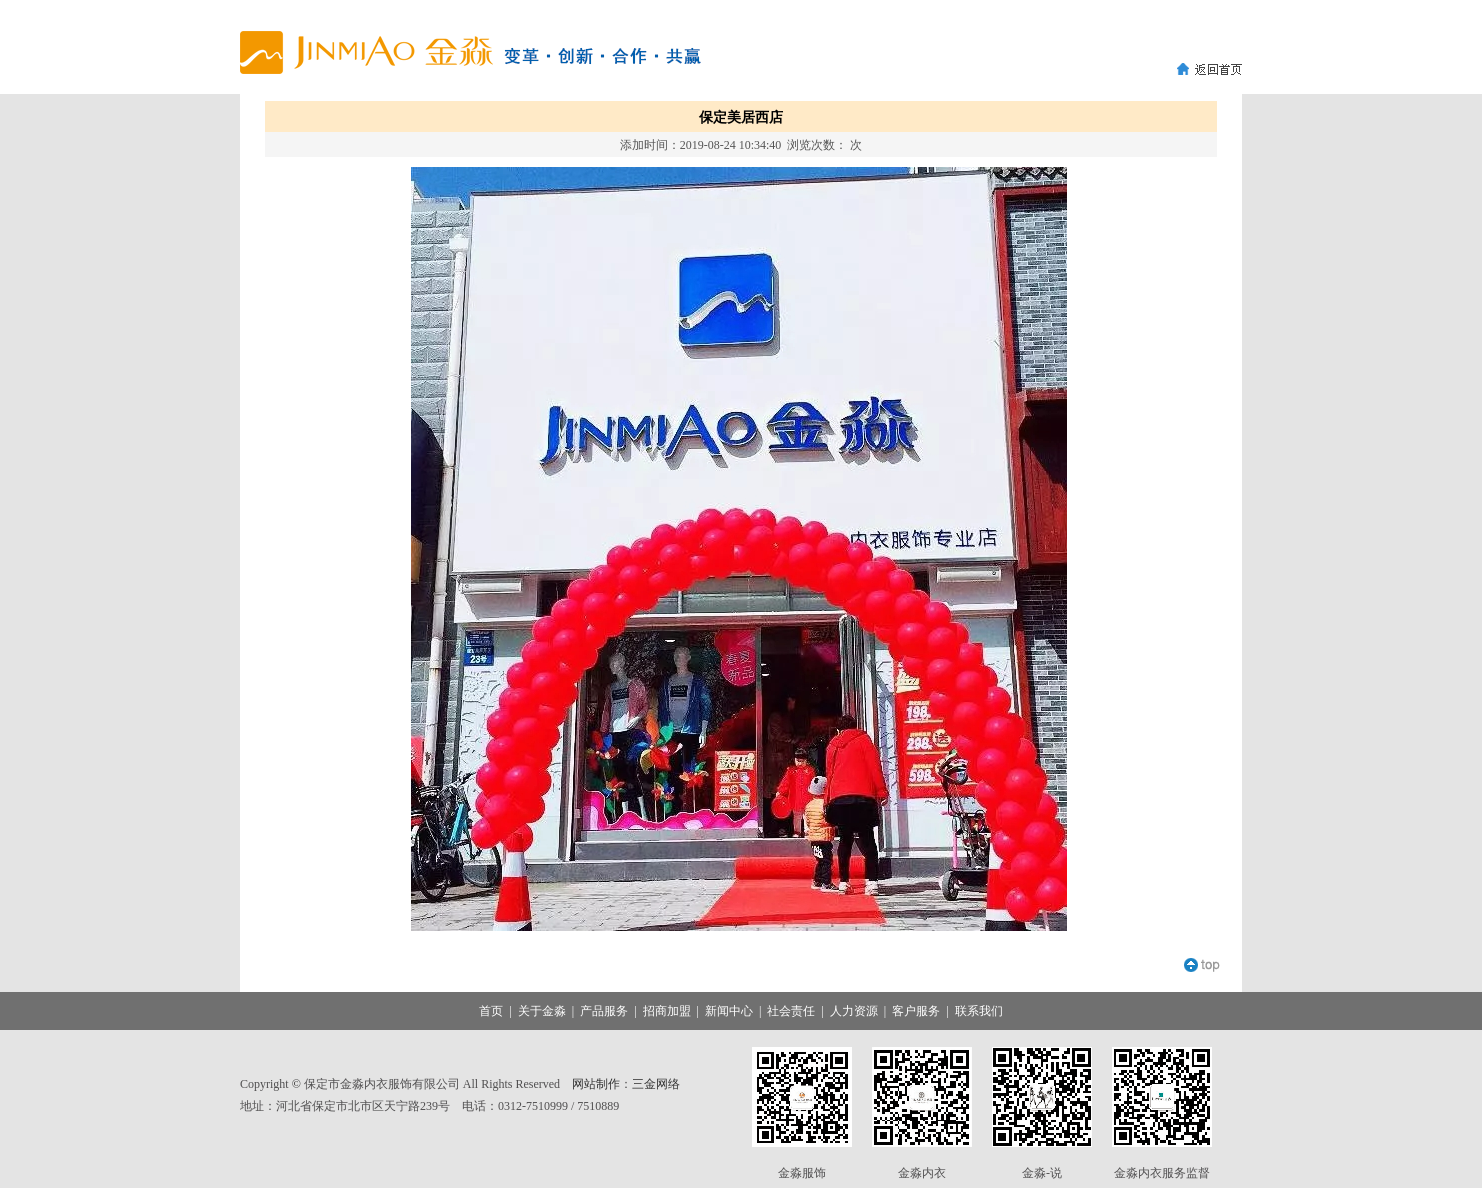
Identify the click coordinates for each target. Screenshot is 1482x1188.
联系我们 (979, 1011)
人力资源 (854, 1011)
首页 (491, 1011)
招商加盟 (667, 1011)
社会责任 (791, 1011)
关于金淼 (542, 1011)
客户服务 (916, 1011)
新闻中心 (729, 1011)
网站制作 (596, 1084)
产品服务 (604, 1011)
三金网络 (656, 1084)
